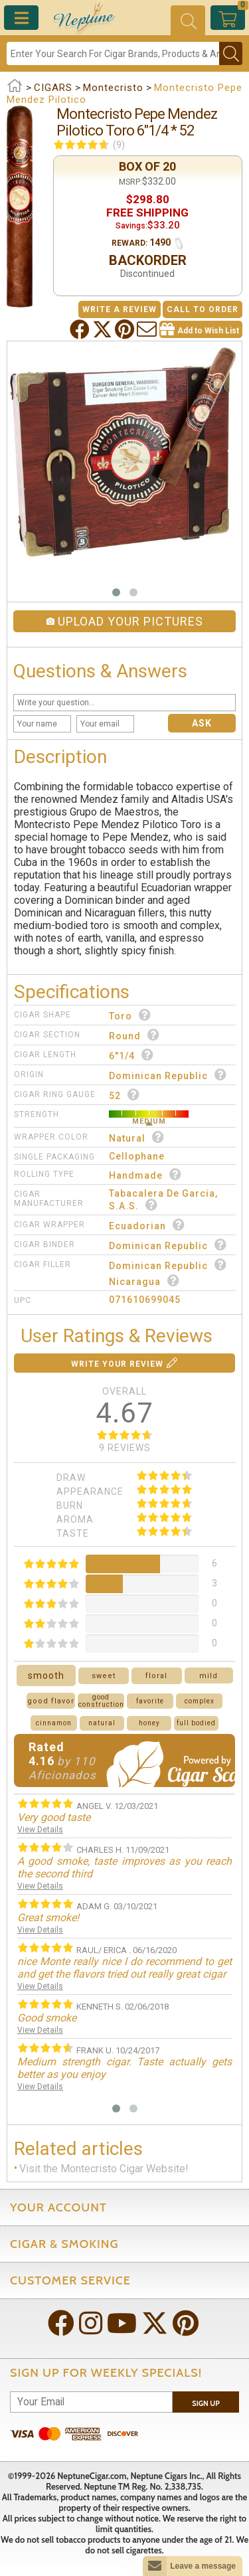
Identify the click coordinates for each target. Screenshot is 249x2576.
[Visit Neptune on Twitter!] (156, 2325)
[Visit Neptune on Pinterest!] (187, 2325)
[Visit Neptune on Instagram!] (92, 2325)
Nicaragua (144, 1280)
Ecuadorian (147, 1225)
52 (124, 1094)
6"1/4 (131, 1055)
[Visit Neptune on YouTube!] (123, 2325)
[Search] (113, 53)
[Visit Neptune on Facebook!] (62, 2325)
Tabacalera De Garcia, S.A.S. (163, 1199)
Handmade (145, 1174)
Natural (137, 1137)
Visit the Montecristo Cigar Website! (104, 2168)
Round (134, 1035)
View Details (40, 1829)
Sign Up (206, 2403)
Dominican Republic (168, 1075)
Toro (130, 1015)
